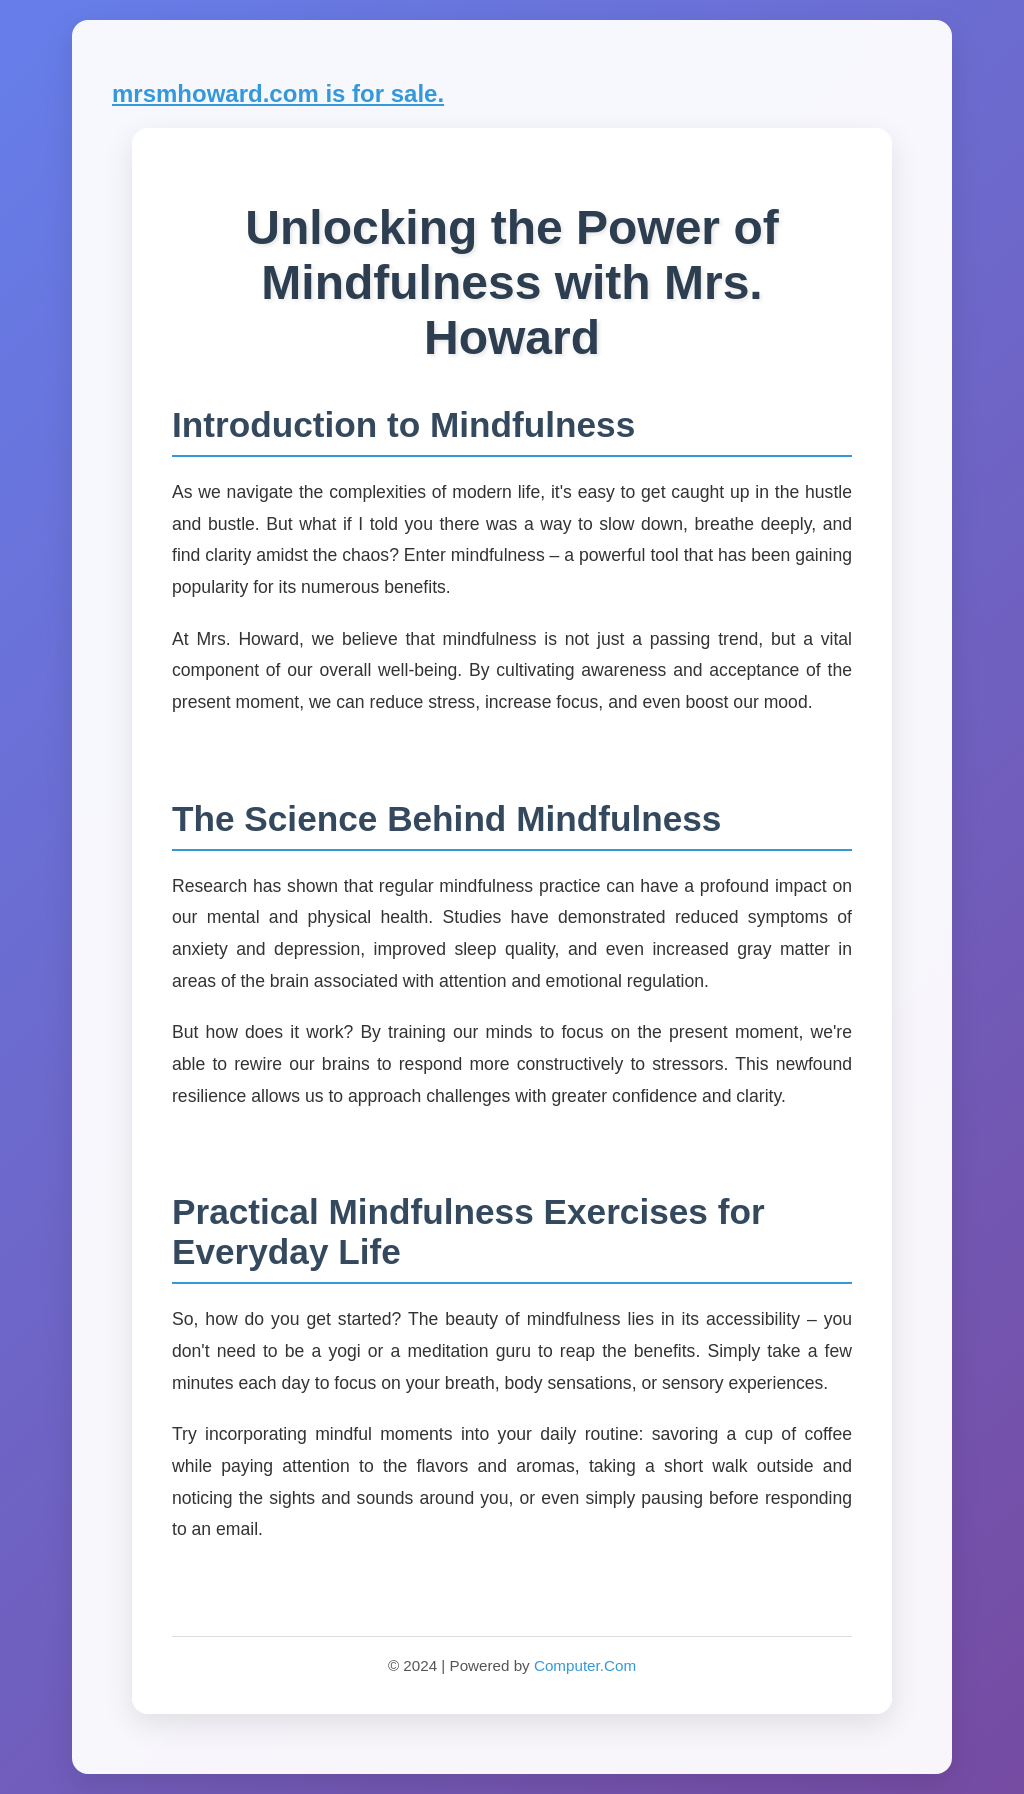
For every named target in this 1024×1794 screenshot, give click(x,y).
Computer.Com (585, 1665)
